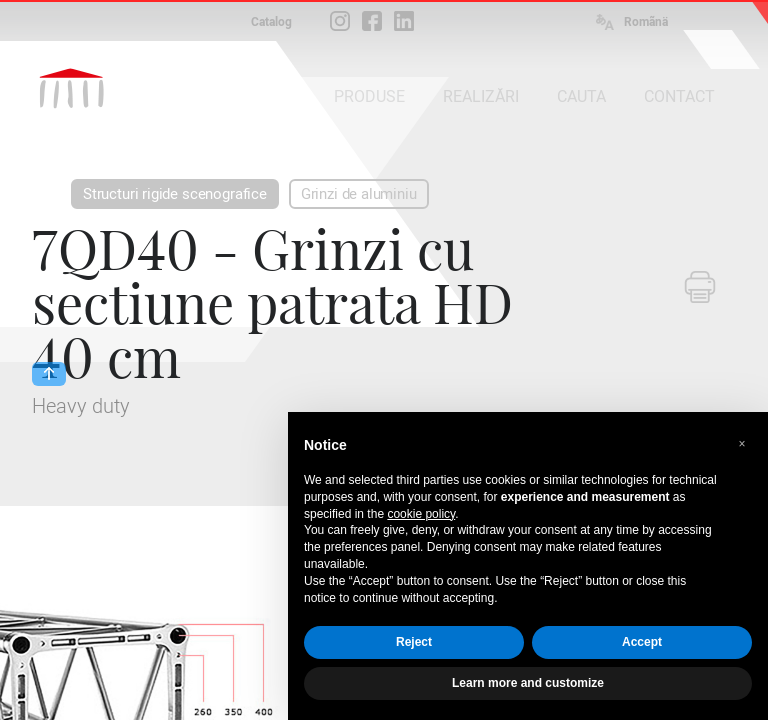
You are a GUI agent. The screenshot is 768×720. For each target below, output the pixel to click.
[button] (742, 444)
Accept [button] (642, 642)
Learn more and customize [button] (528, 683)
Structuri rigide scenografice (175, 194)
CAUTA (581, 96)
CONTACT (679, 96)
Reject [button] (414, 642)
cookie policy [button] (421, 514)
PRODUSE (369, 96)
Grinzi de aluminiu (359, 194)
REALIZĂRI (481, 96)
